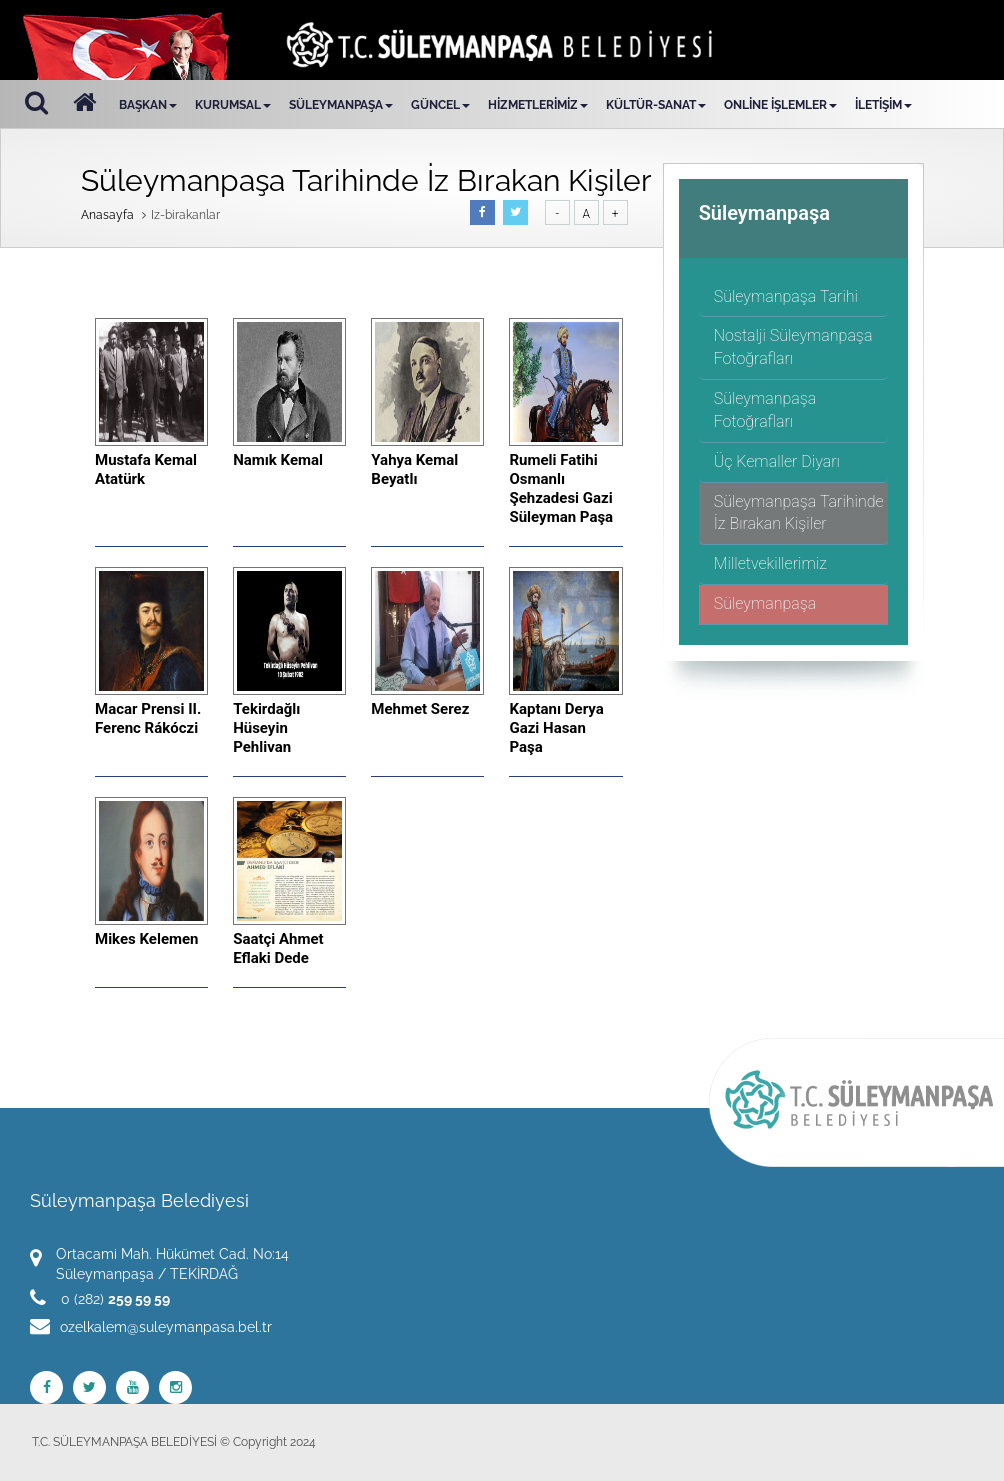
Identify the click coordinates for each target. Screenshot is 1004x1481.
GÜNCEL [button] (440, 105)
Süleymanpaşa (765, 603)
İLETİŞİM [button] (883, 105)
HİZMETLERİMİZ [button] (538, 105)
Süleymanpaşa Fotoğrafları (765, 410)
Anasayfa (107, 215)
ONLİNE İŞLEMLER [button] (780, 105)
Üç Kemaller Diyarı (777, 461)
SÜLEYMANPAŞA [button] (341, 105)
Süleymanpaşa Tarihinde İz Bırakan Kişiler (799, 513)
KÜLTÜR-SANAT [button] (656, 105)
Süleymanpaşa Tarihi (786, 296)
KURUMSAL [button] (233, 105)
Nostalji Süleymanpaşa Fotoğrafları (793, 347)
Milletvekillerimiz (770, 563)
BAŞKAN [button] (148, 105)
